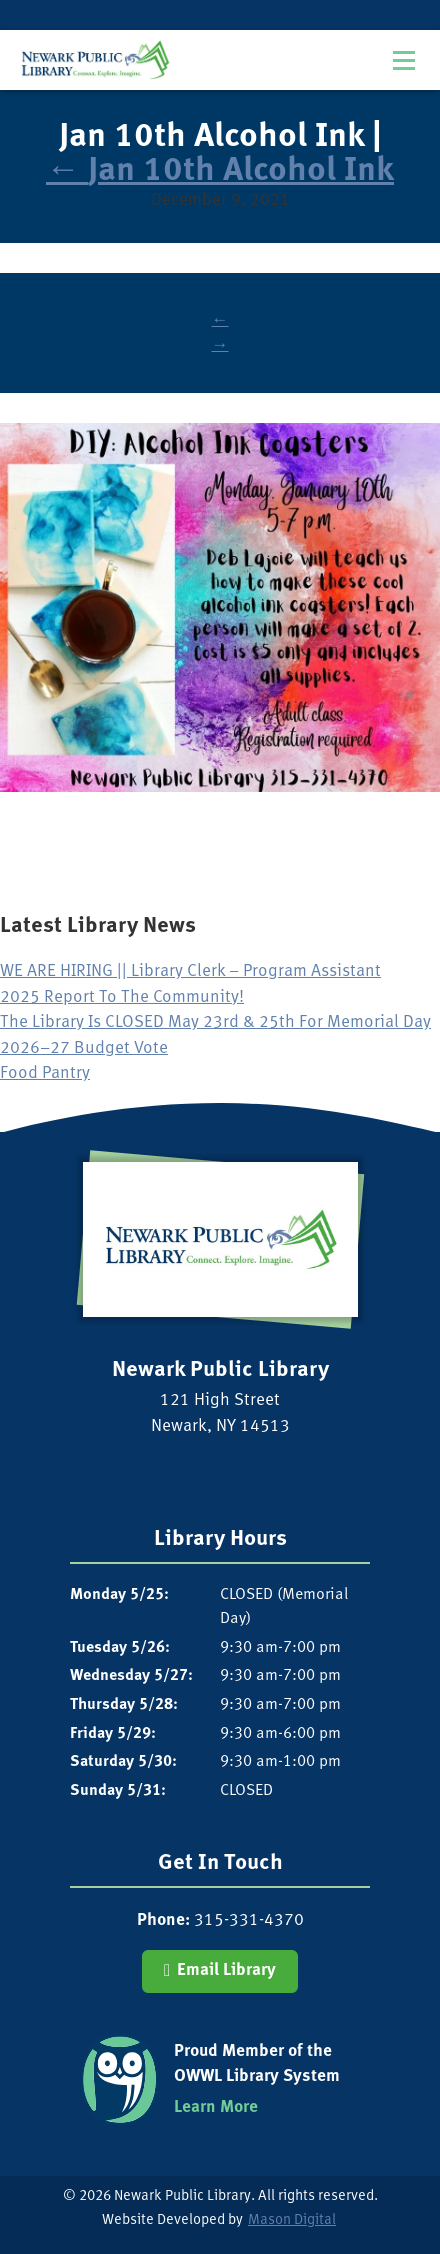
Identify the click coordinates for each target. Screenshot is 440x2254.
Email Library (226, 1970)
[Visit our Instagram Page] (227, 1467)
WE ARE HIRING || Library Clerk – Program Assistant (190, 971)
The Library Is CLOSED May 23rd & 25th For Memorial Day (215, 1022)
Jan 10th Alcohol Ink (220, 171)
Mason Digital (292, 2220)
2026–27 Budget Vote (84, 1048)
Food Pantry (45, 1073)
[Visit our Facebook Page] (213, 1467)
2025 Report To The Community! (122, 997)
